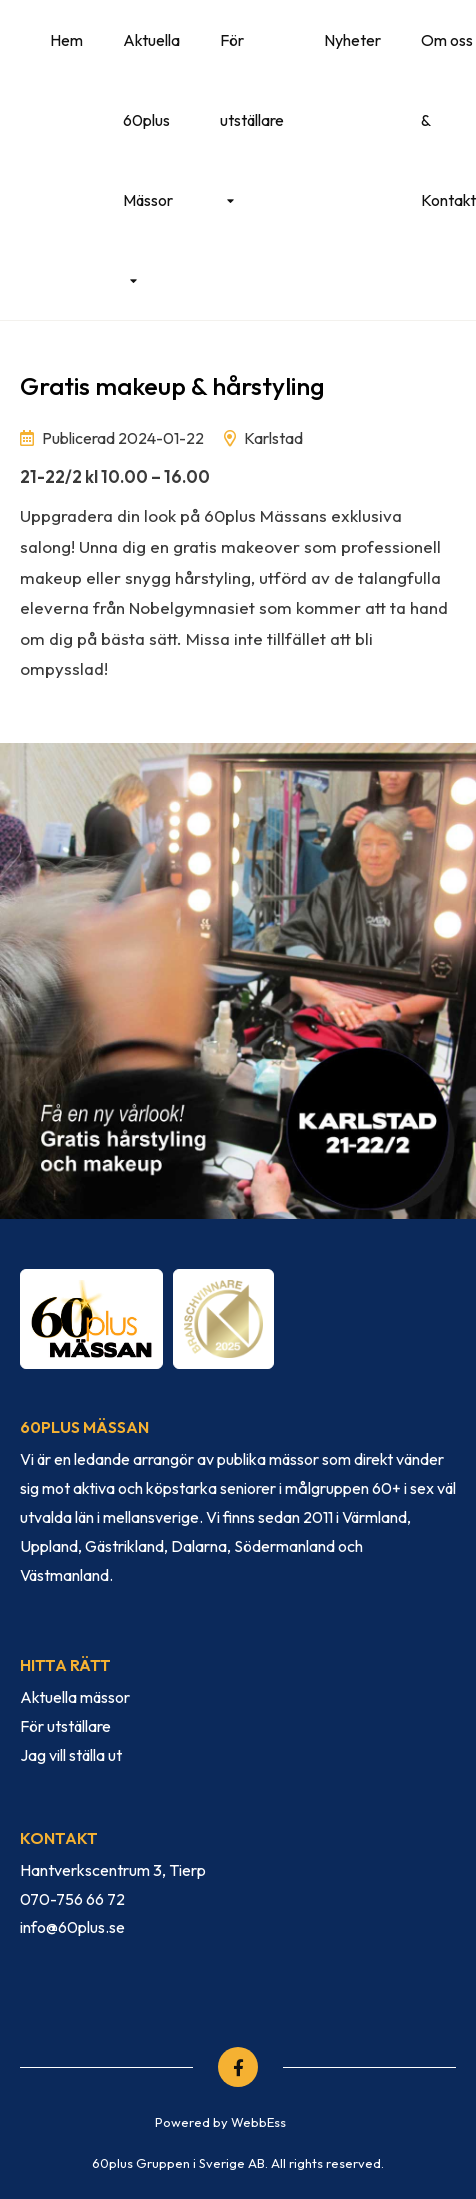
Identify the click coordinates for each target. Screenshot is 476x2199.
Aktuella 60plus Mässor (151, 120)
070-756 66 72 (72, 1899)
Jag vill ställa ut (71, 1755)
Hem (66, 40)
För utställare (252, 80)
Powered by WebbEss (220, 2122)
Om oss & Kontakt (448, 120)
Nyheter (352, 40)
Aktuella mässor (75, 1697)
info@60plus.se (72, 1927)
